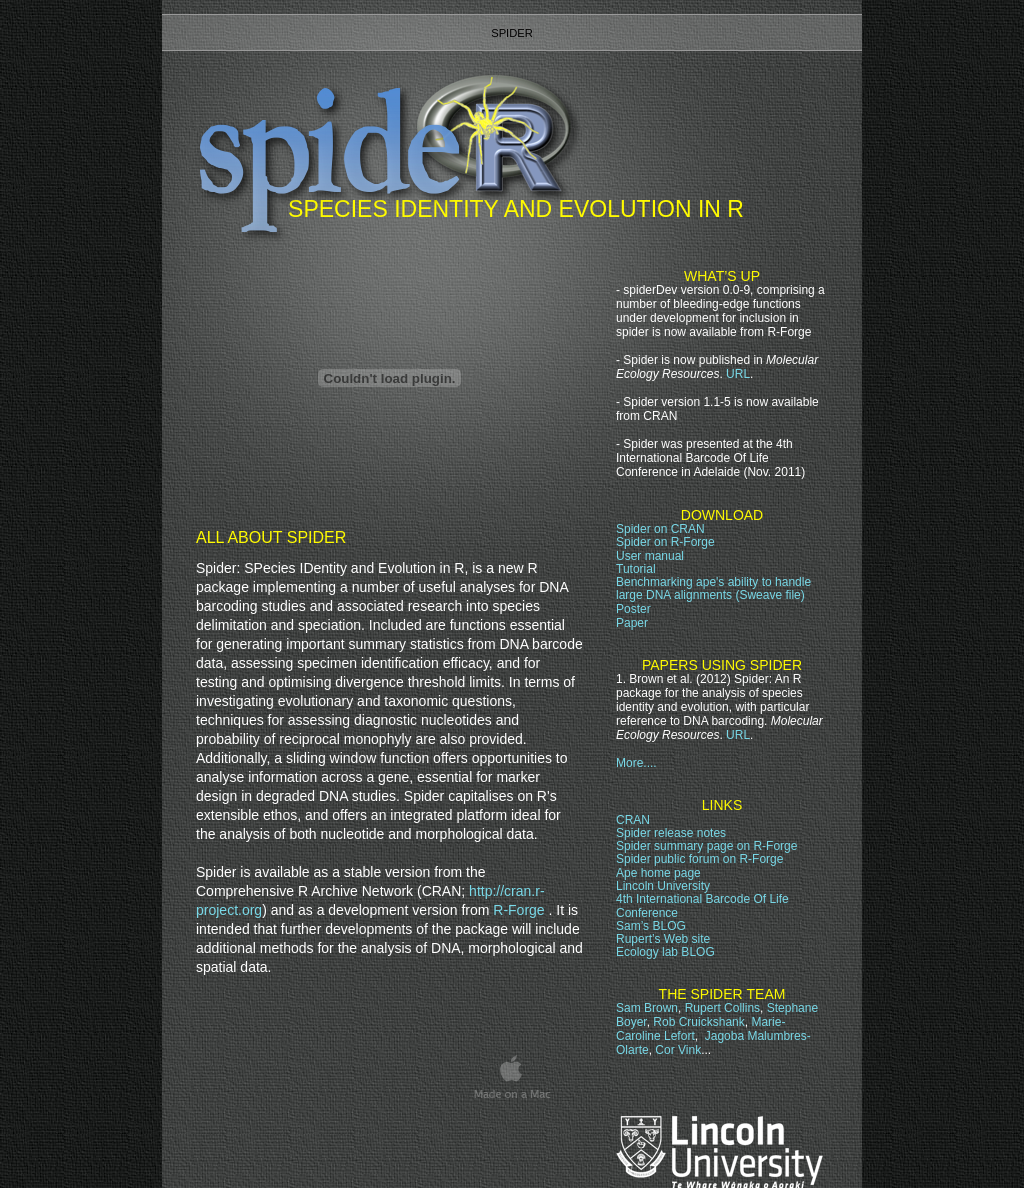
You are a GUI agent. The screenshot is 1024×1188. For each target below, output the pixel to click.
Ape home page (658, 873)
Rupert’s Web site (663, 939)
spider (512, 33)
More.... (636, 763)
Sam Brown (647, 1008)
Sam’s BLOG (651, 926)
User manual (650, 556)
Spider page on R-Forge (706, 846)
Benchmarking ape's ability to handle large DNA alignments (713, 588)
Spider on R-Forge (665, 542)
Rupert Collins (722, 1008)
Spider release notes (671, 833)
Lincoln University (663, 886)
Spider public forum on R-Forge (699, 859)
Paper (632, 623)
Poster (633, 609)
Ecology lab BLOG (665, 952)
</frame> (735, 1133)
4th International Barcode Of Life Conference (702, 905)
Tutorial (636, 569)
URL (738, 374)
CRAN (633, 820)
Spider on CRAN (660, 529)
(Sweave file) (769, 595)
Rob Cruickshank (698, 1022)
